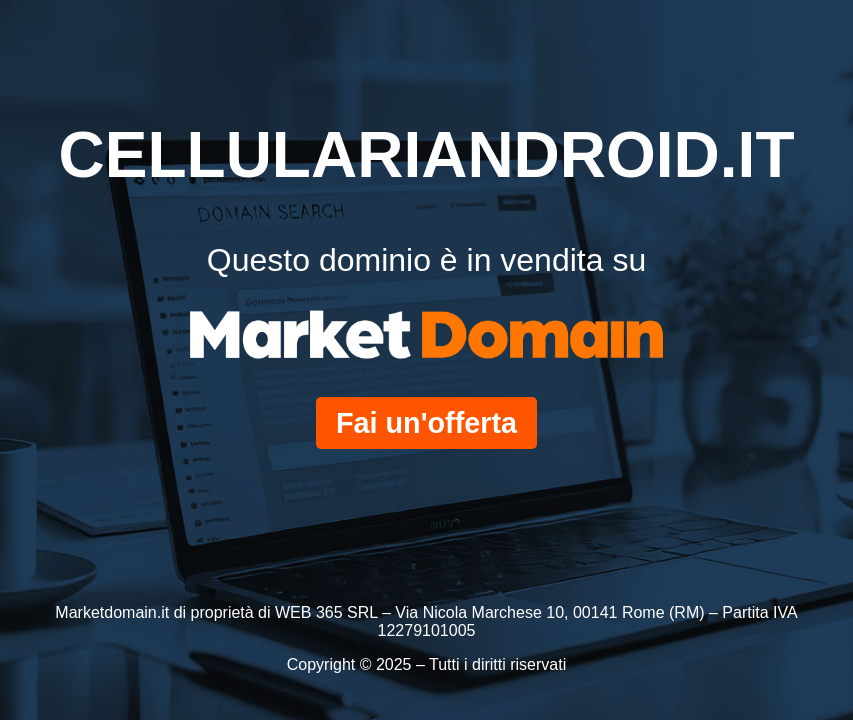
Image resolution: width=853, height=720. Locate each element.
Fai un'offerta (426, 423)
